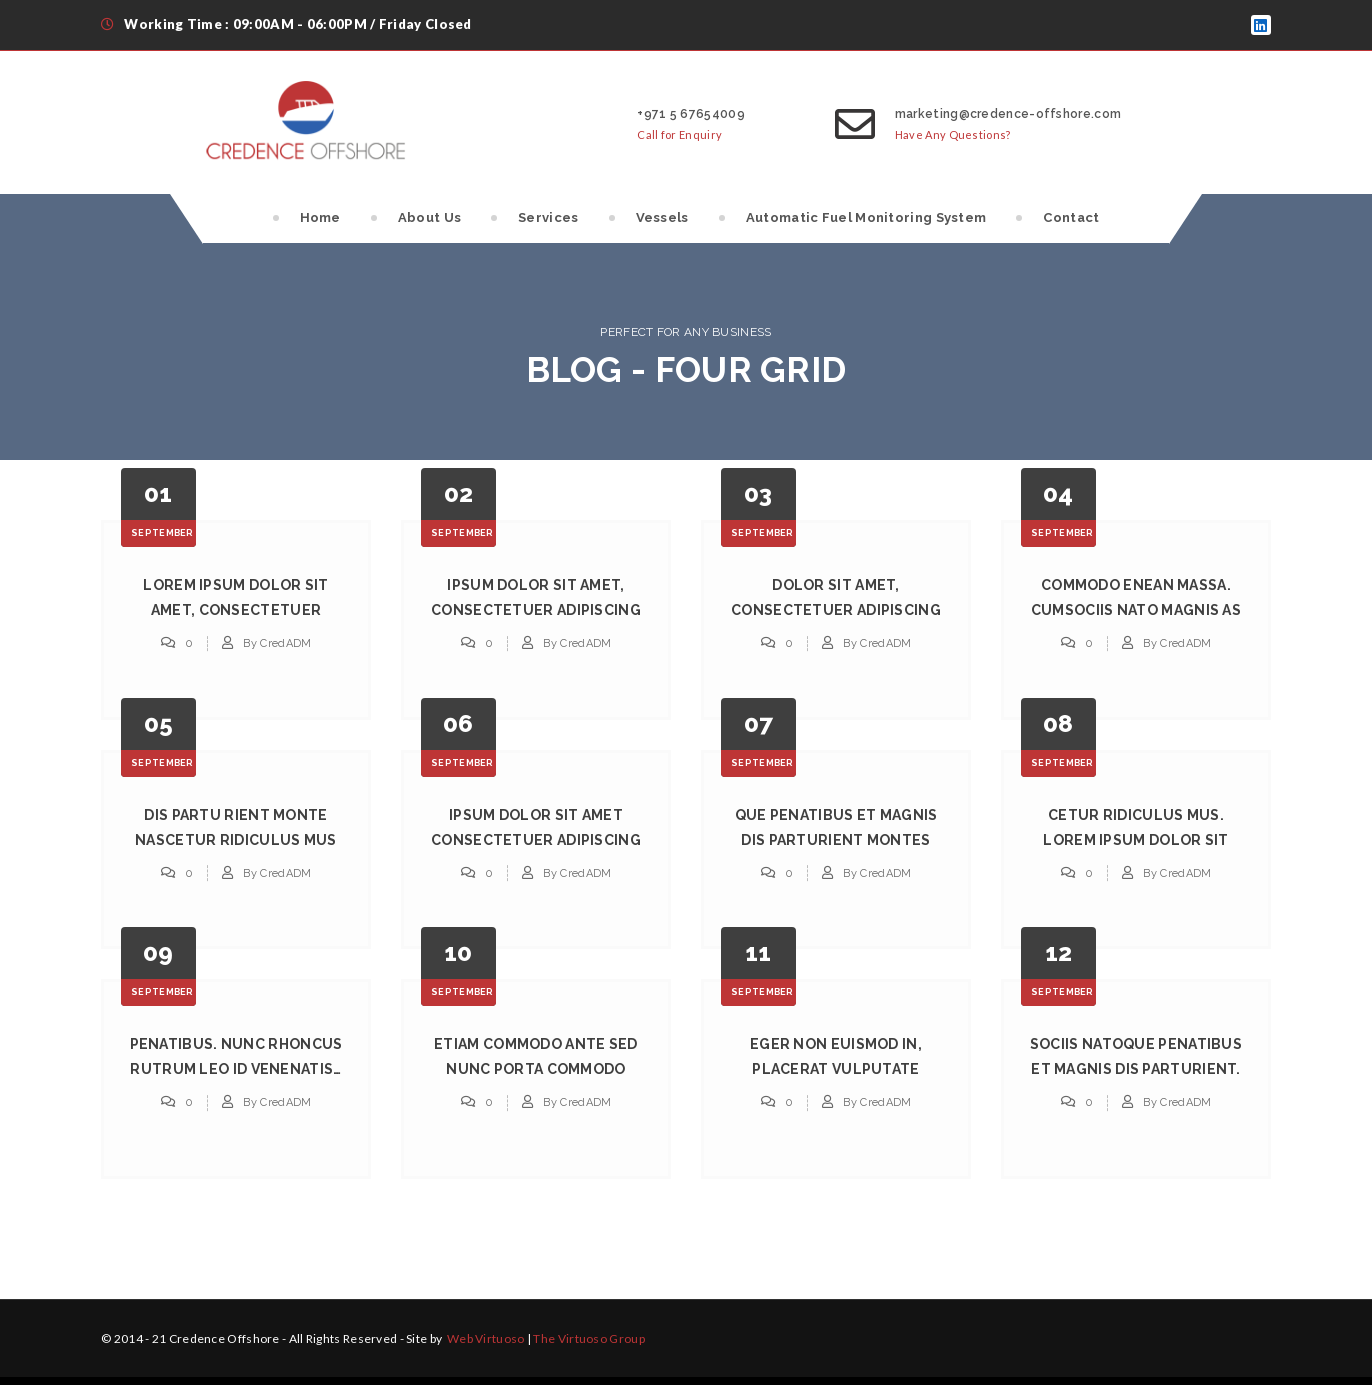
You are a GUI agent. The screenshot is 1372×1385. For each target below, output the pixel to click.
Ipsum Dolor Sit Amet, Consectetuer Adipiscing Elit (536, 610)
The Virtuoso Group (588, 1338)
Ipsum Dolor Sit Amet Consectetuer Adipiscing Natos (536, 840)
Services (548, 217)
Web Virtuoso (485, 1338)
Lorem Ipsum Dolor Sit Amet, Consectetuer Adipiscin (235, 610)
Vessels (662, 217)
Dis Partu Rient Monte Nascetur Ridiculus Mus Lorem (236, 840)
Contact (1071, 217)
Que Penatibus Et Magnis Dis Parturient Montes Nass (836, 840)
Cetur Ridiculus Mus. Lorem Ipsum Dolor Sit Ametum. (1135, 840)
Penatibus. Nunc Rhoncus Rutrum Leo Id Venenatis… (236, 1056)
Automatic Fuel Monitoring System (866, 217)
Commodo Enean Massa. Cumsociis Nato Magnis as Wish (1136, 610)
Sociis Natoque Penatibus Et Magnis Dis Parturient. (1136, 1056)
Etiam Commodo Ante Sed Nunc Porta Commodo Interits (536, 1069)
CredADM (285, 643)
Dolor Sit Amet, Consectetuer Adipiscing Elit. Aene (836, 610)
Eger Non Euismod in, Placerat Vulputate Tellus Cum (836, 1069)
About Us (429, 217)
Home (320, 217)
